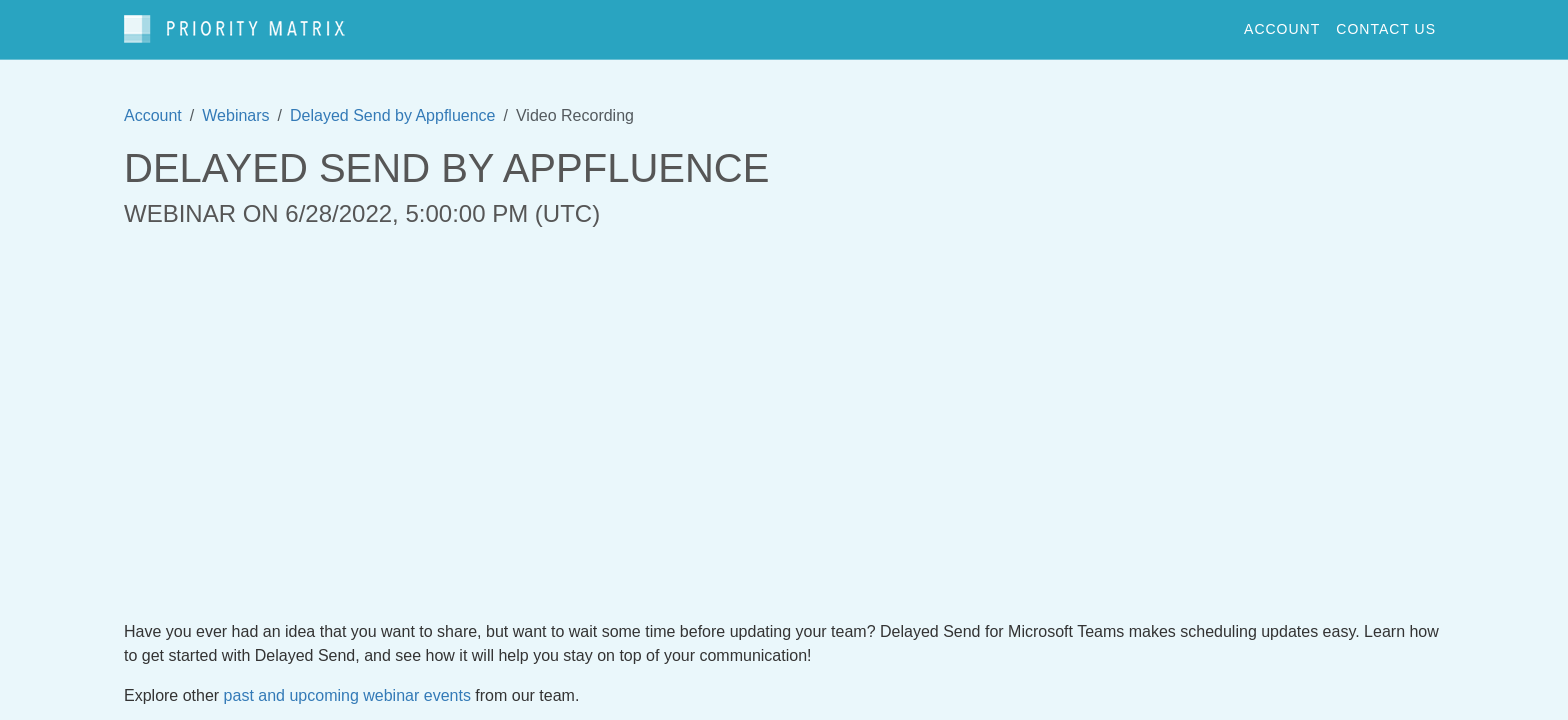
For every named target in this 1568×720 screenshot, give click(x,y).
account (1282, 29)
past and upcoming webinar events (347, 695)
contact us (1386, 29)
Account (153, 115)
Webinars (235, 115)
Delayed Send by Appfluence (392, 115)
